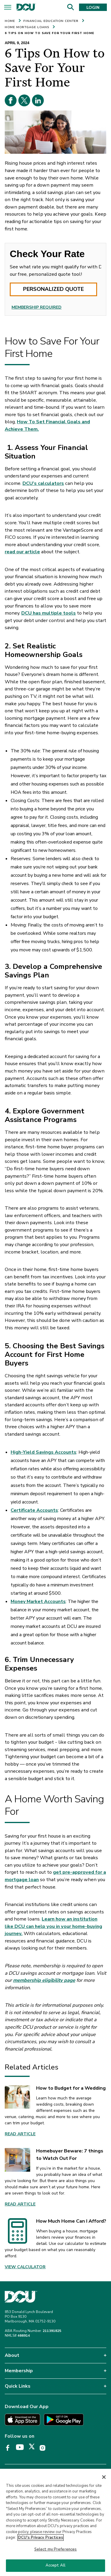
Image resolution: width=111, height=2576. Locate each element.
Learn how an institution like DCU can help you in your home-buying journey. (53, 1926)
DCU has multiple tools (48, 613)
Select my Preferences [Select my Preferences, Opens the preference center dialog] (55, 2550)
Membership (19, 2370)
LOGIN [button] (92, 7)
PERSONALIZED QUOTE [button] (53, 289)
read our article (22, 551)
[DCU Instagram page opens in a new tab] (44, 2448)
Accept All (55, 2566)
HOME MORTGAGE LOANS (27, 27)
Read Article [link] (20, 2134)
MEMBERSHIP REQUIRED (37, 307)
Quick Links (17, 2386)
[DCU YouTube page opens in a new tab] (22, 2447)
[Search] (70, 7)
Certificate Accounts (34, 1510)
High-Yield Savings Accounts (43, 1452)
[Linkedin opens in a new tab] (38, 100)
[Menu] (7, 8)
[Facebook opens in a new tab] (11, 100)
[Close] (103, 2477)
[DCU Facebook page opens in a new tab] (10, 2448)
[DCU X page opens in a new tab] (33, 2448)
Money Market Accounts (38, 1601)
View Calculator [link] (25, 2267)
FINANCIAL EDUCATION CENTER (50, 21)
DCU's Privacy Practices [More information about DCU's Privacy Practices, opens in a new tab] (40, 2538)
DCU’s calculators (43, 483)
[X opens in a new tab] (24, 100)
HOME (10, 21)
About (12, 2355)
